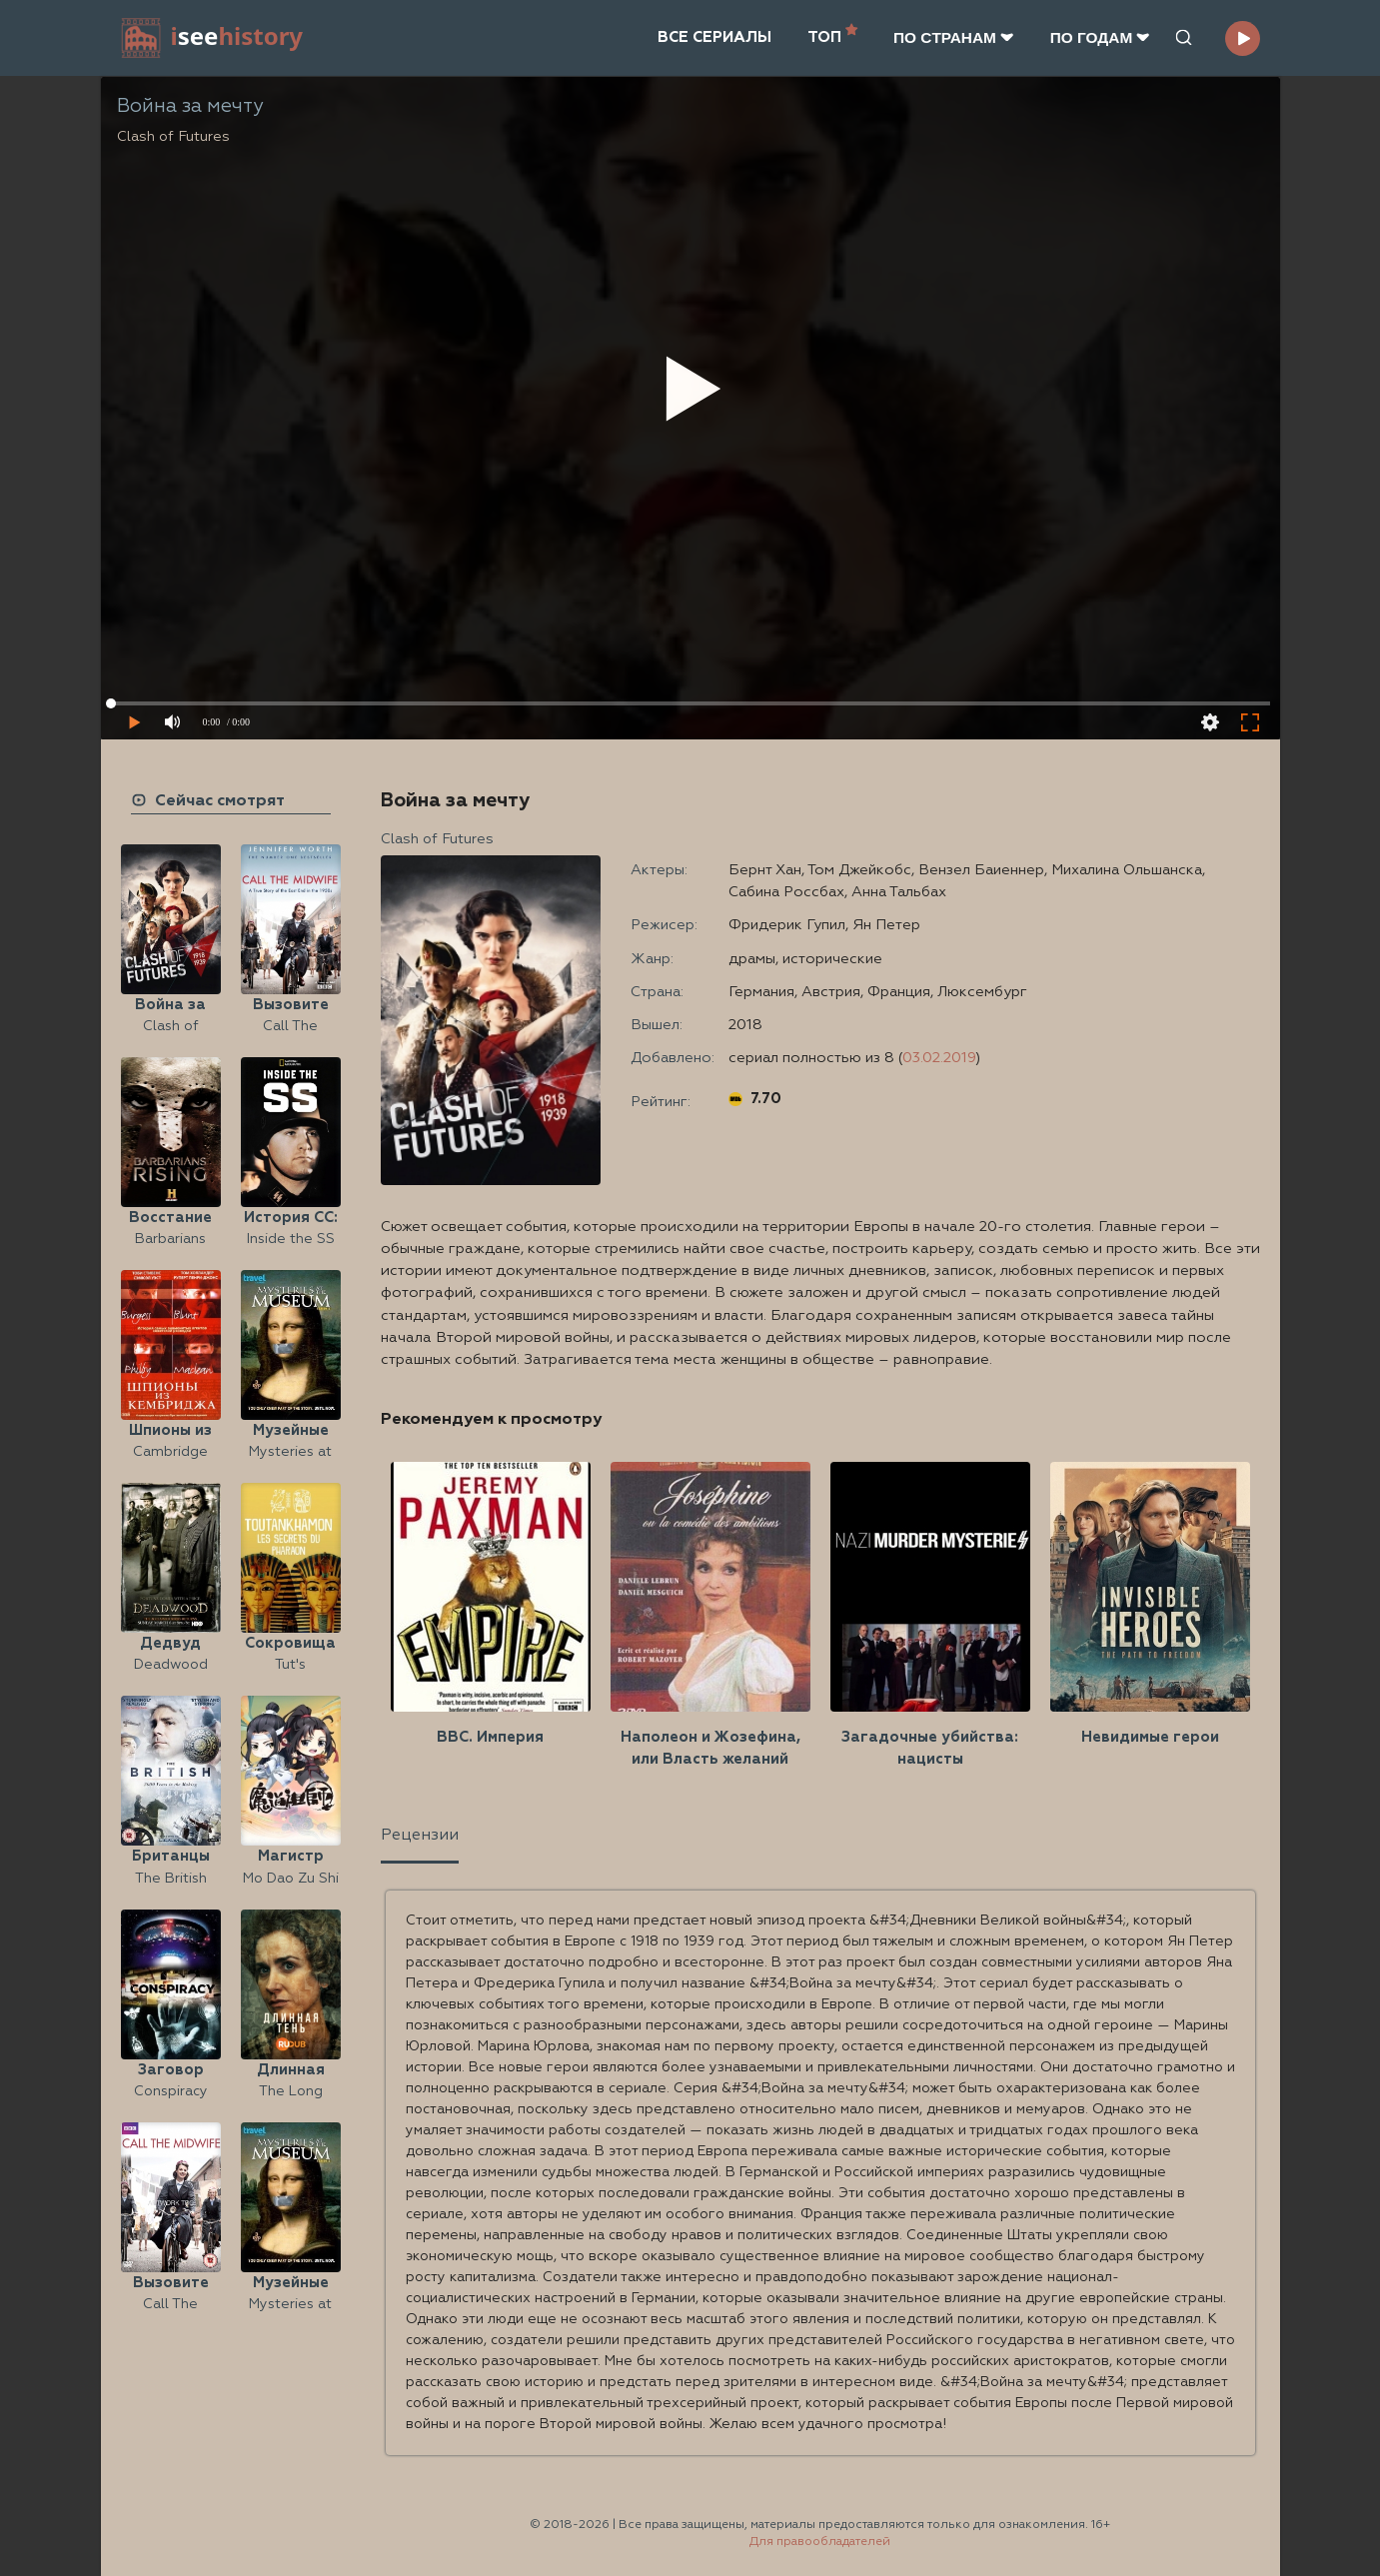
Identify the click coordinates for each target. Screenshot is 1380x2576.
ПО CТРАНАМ (953, 37)
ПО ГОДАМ (1100, 37)
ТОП (832, 35)
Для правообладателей (819, 2542)
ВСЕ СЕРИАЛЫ (714, 37)
